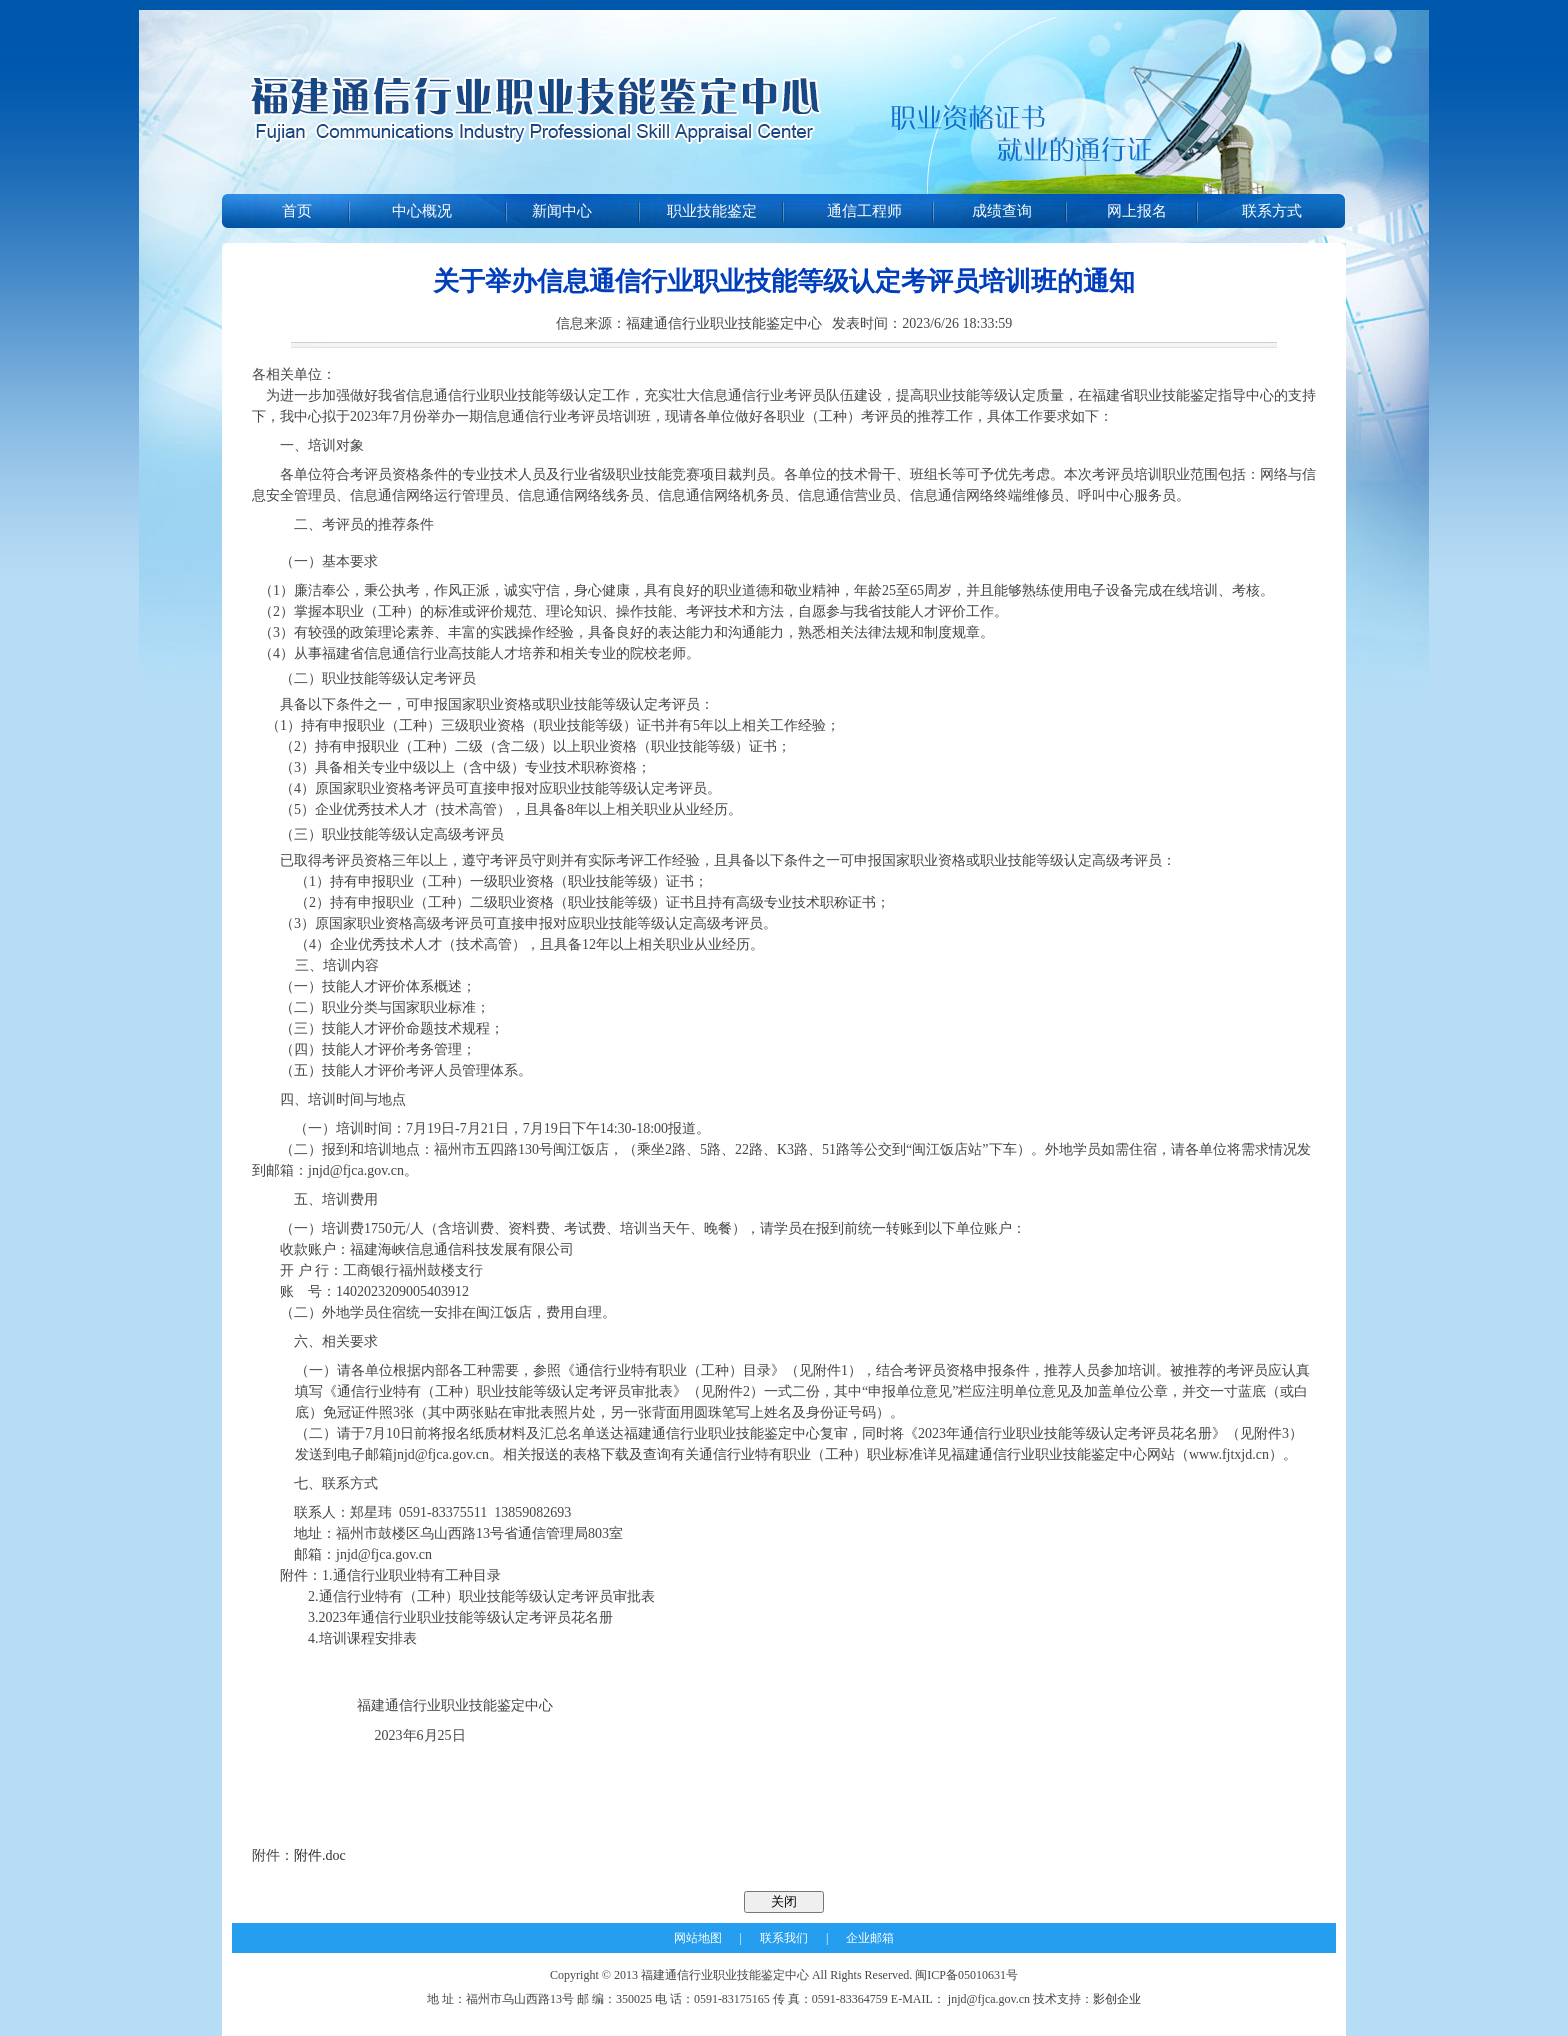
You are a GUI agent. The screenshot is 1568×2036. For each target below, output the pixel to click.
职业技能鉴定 (712, 211)
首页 (297, 211)
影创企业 (1117, 1999)
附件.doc (320, 1855)
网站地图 (698, 1938)
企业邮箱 (870, 1938)
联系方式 (1272, 211)
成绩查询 (1002, 211)
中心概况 (422, 211)
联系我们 (784, 1938)
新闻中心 (562, 211)
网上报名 (1137, 211)
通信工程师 (864, 211)
